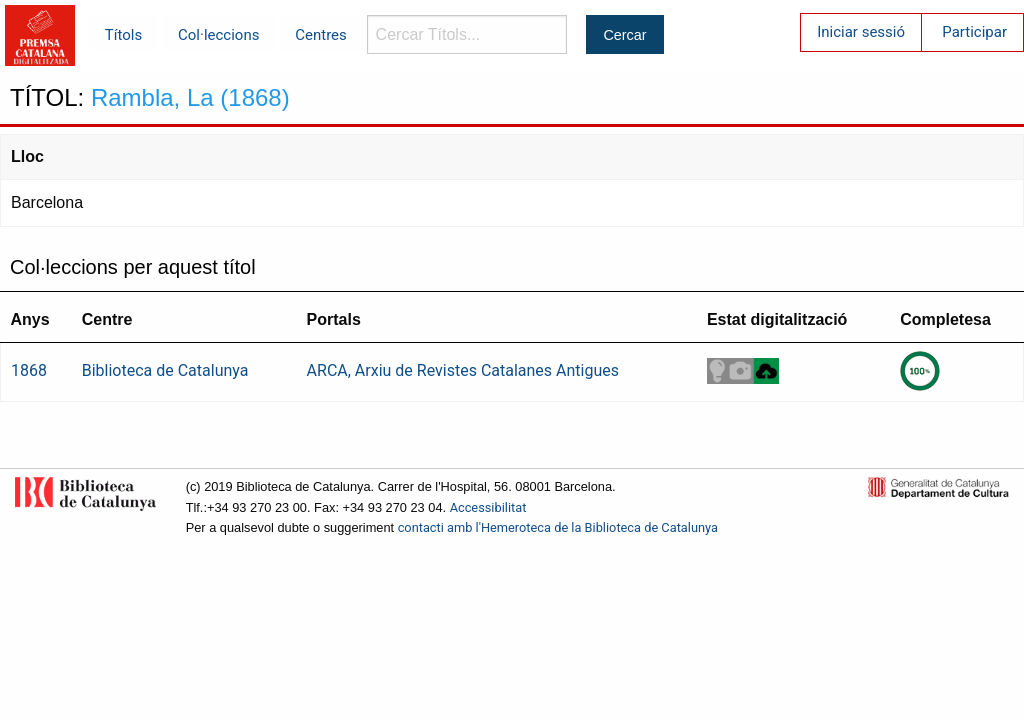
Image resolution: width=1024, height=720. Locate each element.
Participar (974, 32)
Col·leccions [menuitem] (218, 35)
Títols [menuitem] (123, 35)
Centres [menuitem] (321, 35)
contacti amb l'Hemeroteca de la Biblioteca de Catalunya (558, 527)
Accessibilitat (488, 507)
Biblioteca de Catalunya (165, 370)
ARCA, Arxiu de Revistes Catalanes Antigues (463, 370)
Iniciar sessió (861, 32)
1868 (29, 370)
